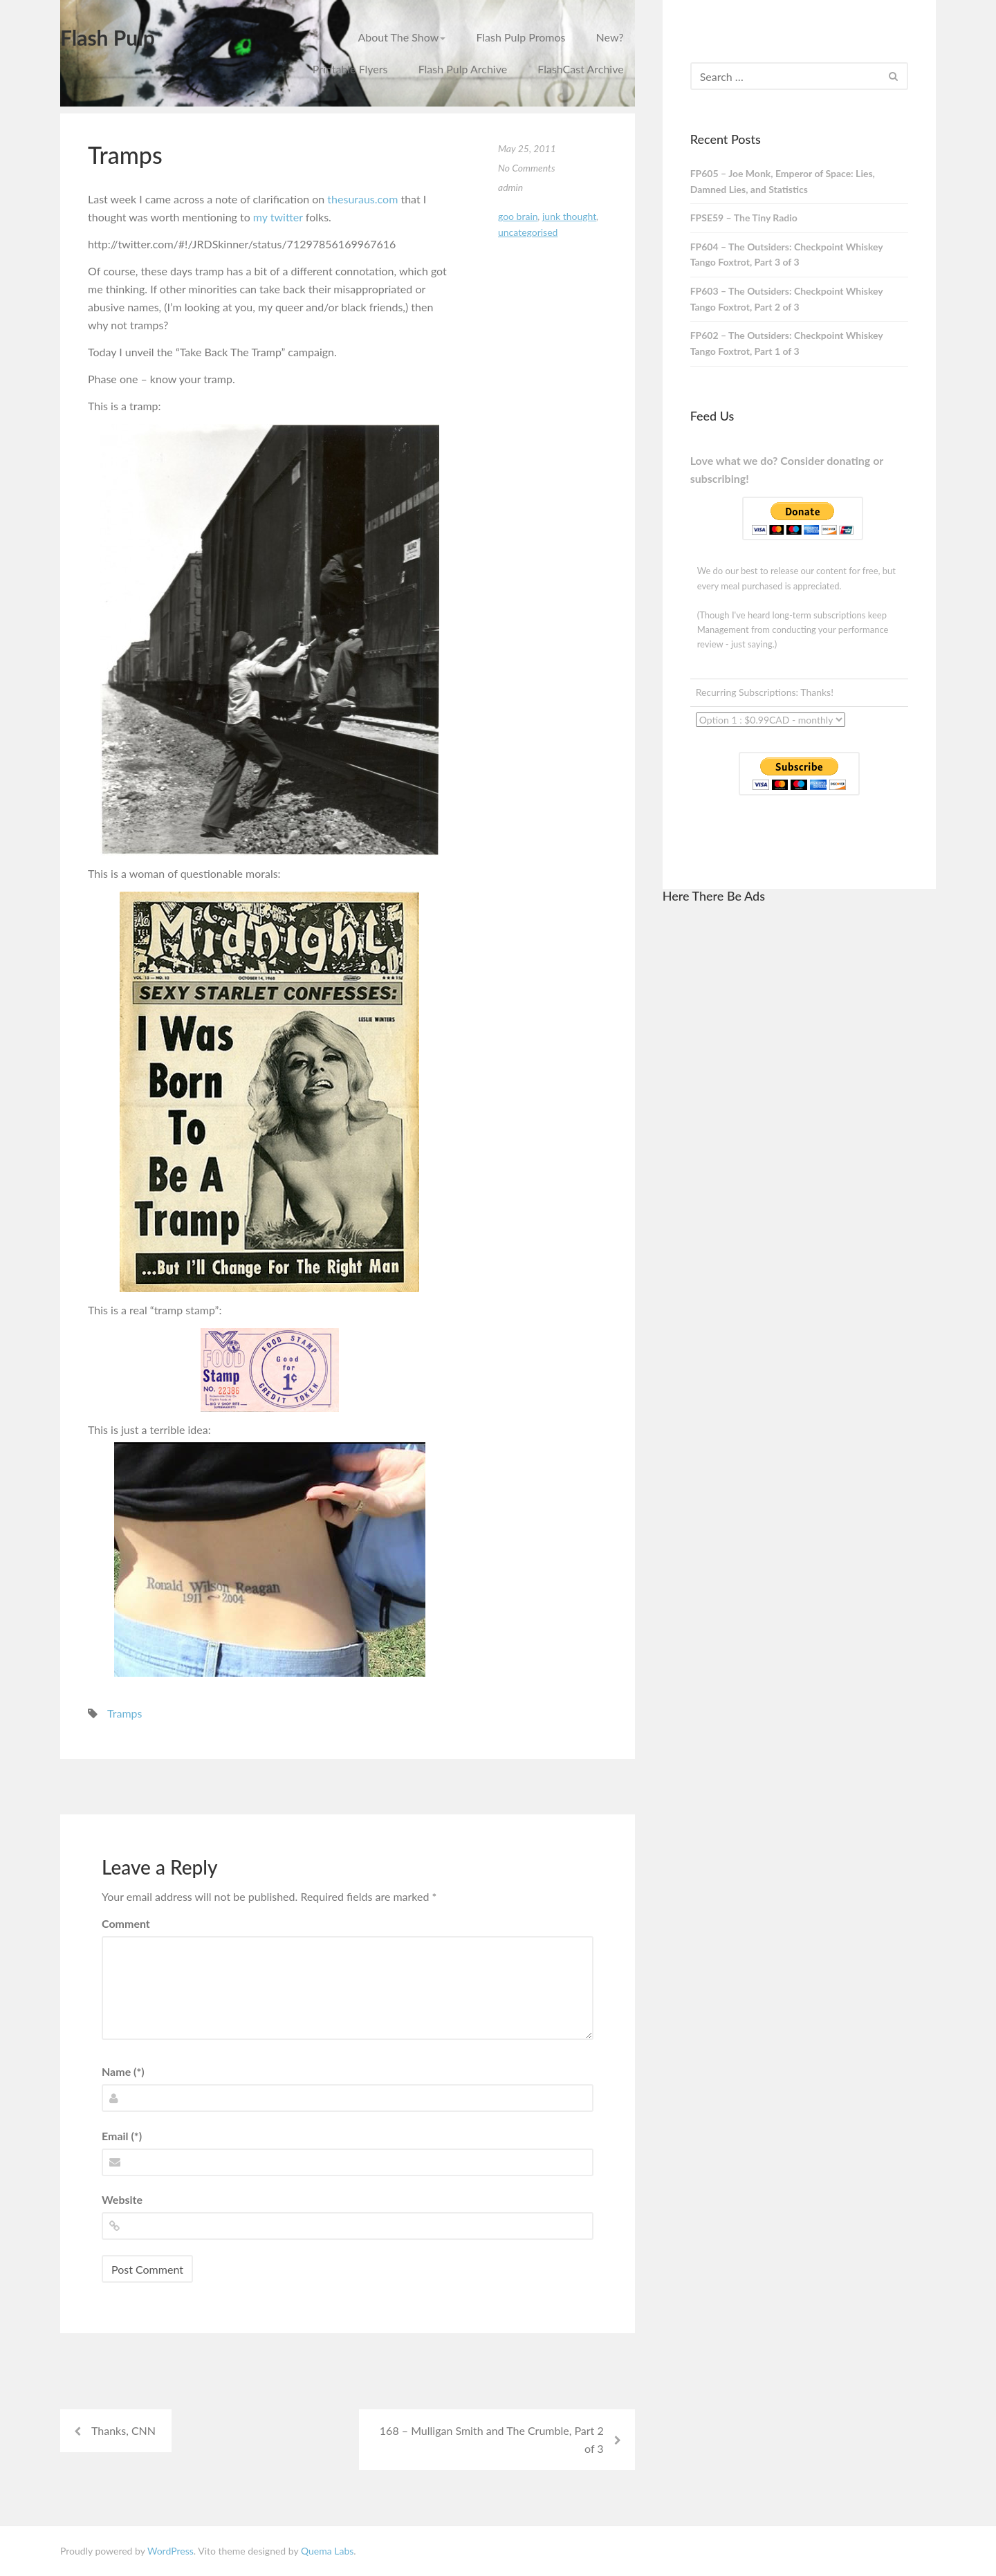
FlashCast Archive (580, 68)
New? (610, 37)
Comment (126, 1923)
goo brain (518, 216)
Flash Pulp (107, 37)
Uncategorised (527, 232)
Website (122, 2199)
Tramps (124, 1713)
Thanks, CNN (123, 2430)
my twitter (278, 216)
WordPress (170, 2551)
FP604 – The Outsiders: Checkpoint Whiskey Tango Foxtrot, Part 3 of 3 (786, 254)
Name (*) (123, 2071)
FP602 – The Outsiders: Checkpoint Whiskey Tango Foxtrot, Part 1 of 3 (786, 343)
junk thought (569, 216)
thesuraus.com (362, 198)
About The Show (401, 37)
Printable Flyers (350, 68)
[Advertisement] (799, 1124)
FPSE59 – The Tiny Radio (743, 217)
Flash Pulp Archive (463, 68)
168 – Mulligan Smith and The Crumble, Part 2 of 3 (492, 2439)
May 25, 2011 (527, 148)
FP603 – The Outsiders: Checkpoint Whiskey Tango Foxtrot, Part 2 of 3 (786, 299)
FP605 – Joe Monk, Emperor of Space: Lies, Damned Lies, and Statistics (782, 181)
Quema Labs (327, 2551)
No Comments (526, 168)
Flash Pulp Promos (520, 37)
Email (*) (122, 2135)
